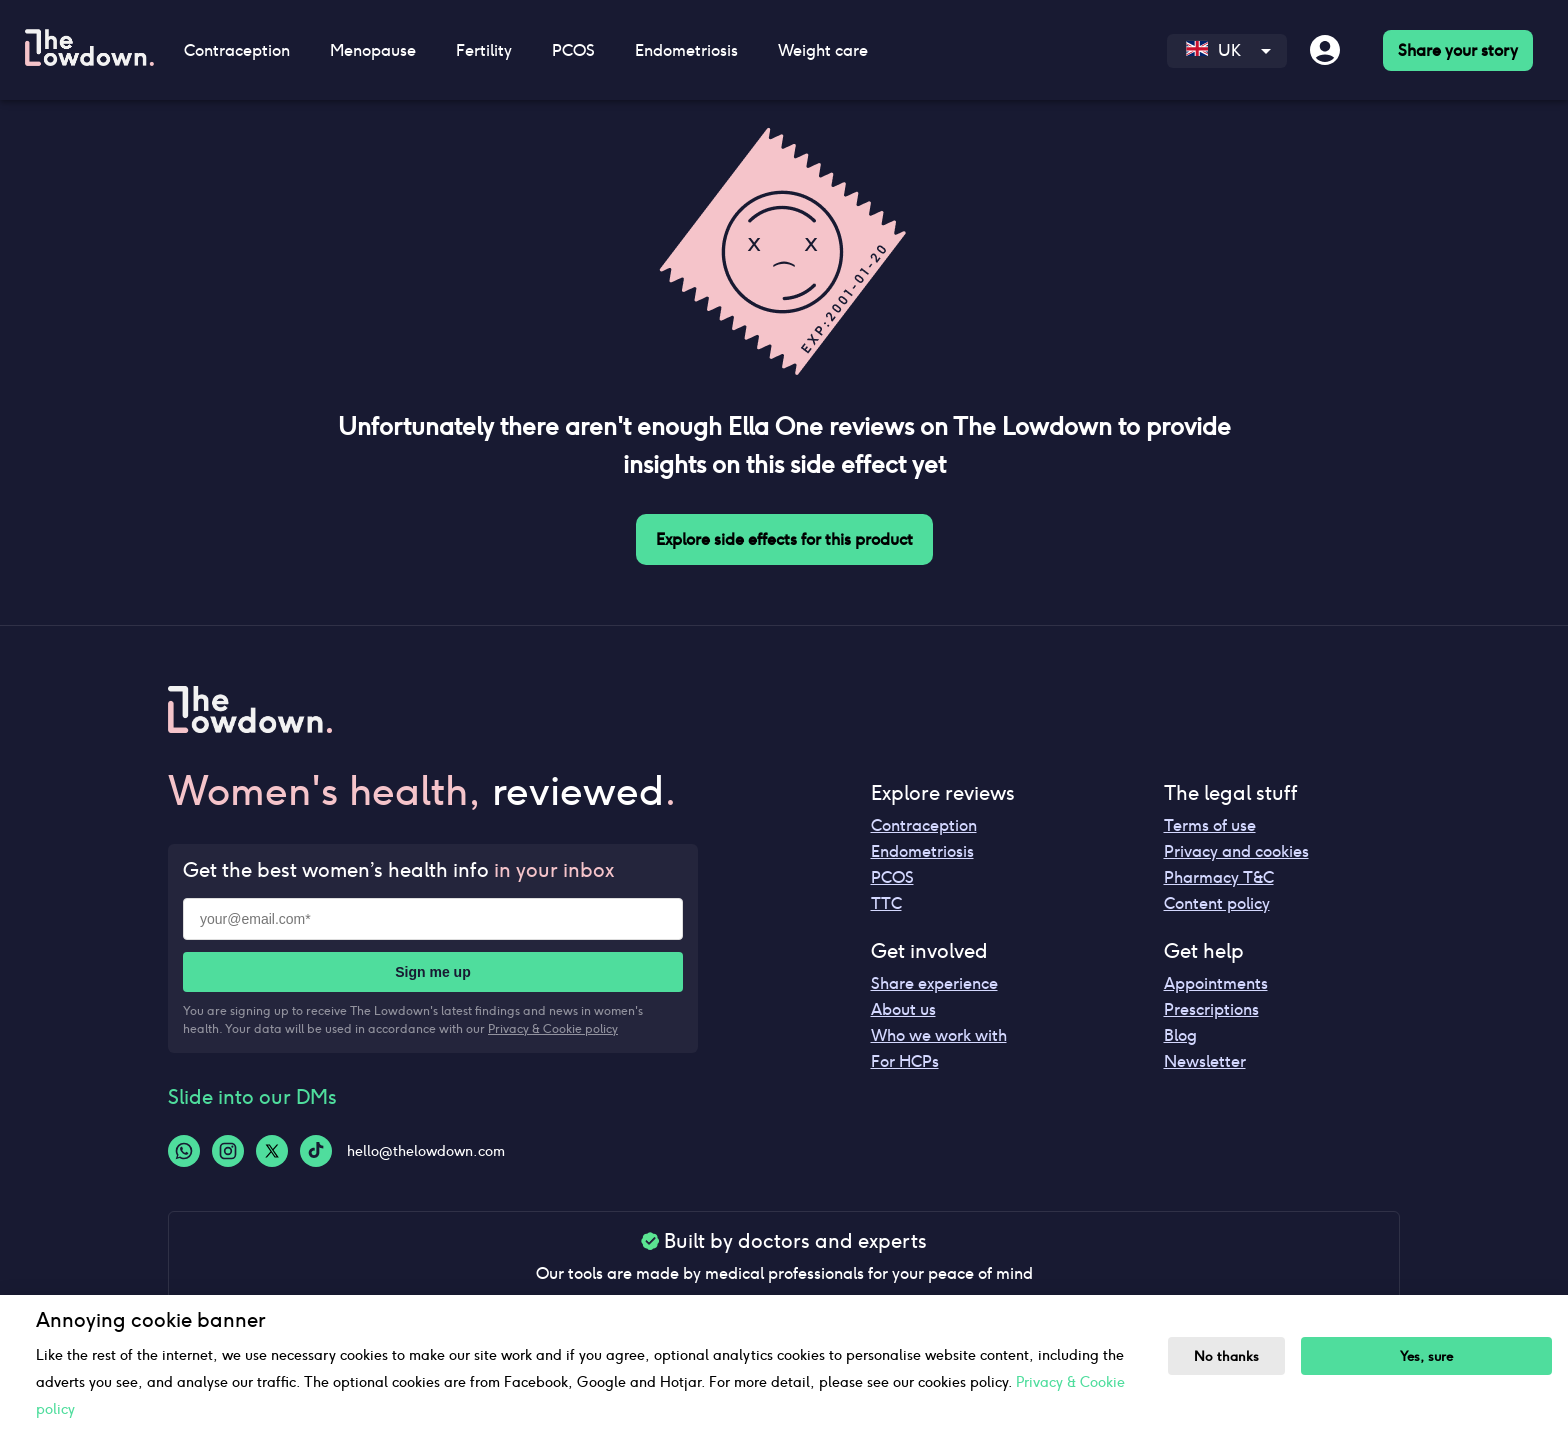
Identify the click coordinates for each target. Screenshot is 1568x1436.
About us (903, 1009)
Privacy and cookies (1236, 851)
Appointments (1216, 983)
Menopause (373, 50)
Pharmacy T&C (1219, 877)
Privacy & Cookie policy (553, 1028)
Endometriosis (686, 50)
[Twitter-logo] (272, 1151)
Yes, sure (1426, 1356)
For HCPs (905, 1061)
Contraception (237, 50)
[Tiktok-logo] (316, 1151)
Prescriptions (1211, 1009)
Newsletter (1205, 1061)
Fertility (484, 50)
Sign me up (432, 972)
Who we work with (939, 1035)
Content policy (1217, 903)
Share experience (934, 983)
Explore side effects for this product (784, 539)
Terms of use (1210, 825)
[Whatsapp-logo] (184, 1151)
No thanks (1226, 1356)
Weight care (823, 50)
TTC (886, 903)
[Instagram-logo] (228, 1151)
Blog (1180, 1035)
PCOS (573, 50)
